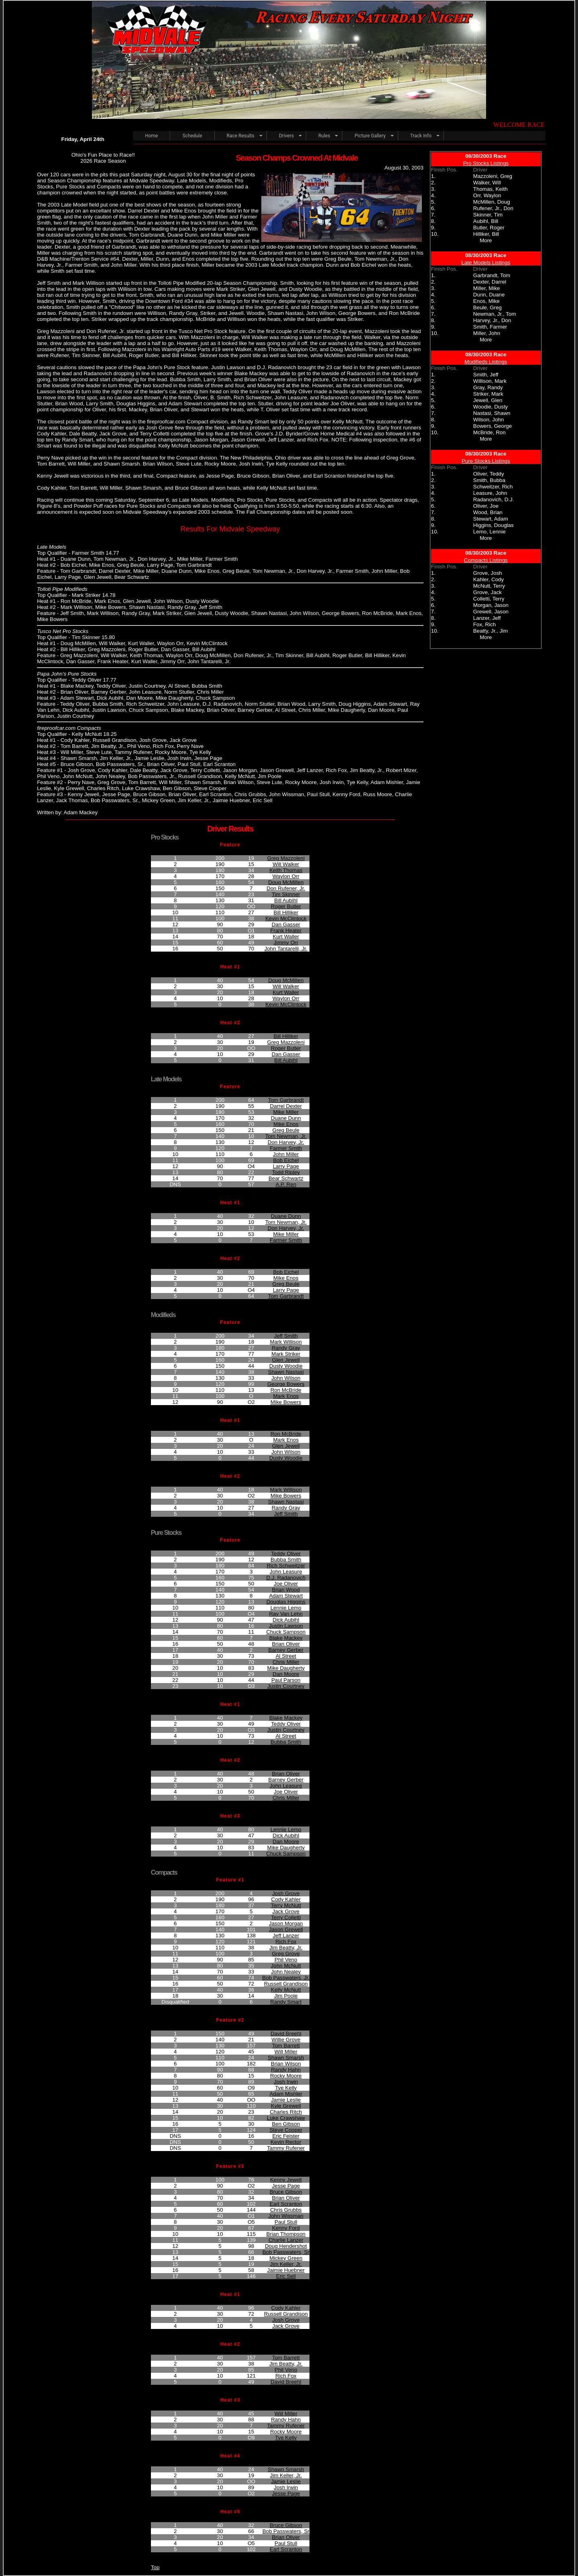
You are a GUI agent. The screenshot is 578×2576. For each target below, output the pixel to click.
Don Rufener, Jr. (286, 888)
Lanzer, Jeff (487, 618)
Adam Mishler (285, 2094)
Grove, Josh (487, 573)
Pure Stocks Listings (486, 461)
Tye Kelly (286, 2088)
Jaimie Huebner (286, 2270)
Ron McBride (286, 1390)
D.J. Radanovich (285, 1578)
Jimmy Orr (286, 943)
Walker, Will (487, 183)
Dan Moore (286, 1674)
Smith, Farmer (490, 327)
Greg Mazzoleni (286, 858)
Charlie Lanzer (286, 2240)
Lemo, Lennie (489, 532)
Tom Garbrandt (286, 1100)
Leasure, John (490, 493)
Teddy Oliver (286, 1554)
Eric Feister (286, 2136)
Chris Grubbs (286, 2210)
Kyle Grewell (286, 2106)
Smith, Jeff (486, 375)
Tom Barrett (286, 2046)
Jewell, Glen (488, 400)
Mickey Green (285, 2258)
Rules (324, 136)
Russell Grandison (286, 1984)
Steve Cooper (285, 2130)
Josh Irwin (286, 2082)
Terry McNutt (286, 1905)
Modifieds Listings (485, 362)
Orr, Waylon (487, 195)
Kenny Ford (286, 2228)
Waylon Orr (286, 876)
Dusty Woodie (286, 1366)
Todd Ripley (286, 1172)
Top (155, 2567)
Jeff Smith (286, 1336)
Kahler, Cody (488, 579)
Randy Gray (286, 1348)
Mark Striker (285, 1354)
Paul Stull (286, 2222)
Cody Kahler (286, 1899)
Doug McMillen (285, 882)
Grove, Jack (487, 592)
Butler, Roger (489, 228)
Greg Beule (286, 1130)
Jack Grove (286, 1911)
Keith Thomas (285, 870)
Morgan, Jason (491, 605)
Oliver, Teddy (488, 474)
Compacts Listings (486, 560)
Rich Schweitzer (286, 1566)
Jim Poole (286, 1996)
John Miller (286, 1154)
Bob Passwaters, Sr (286, 2252)
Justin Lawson (286, 1626)
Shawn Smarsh (286, 2058)
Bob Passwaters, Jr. (285, 1978)
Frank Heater (285, 930)
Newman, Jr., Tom (494, 314)
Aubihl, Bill (485, 221)
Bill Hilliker (286, 912)
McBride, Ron (489, 432)
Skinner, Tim (488, 215)
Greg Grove (286, 1954)
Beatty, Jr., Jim (490, 631)
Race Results (240, 136)
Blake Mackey (286, 1638)
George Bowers (286, 1384)
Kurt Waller (286, 937)
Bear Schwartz (286, 1178)
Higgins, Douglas (493, 525)
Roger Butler (286, 906)
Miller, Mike (486, 288)
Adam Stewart (286, 1596)
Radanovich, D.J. (493, 499)
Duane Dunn (286, 1118)
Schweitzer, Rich (493, 487)
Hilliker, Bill (486, 234)
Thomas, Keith (490, 189)
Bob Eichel (286, 1160)
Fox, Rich (484, 624)
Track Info (420, 136)
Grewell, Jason (491, 612)
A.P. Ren (285, 1184)
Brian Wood (286, 1590)
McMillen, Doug (491, 202)
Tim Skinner (286, 894)
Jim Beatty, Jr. (286, 1948)
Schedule (192, 136)
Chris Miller (286, 1662)
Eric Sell (286, 2276)
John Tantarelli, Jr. (286, 949)
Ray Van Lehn (285, 1614)
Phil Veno (286, 1960)
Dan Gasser (286, 924)
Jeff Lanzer (286, 1936)
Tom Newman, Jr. (286, 1136)
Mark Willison (286, 1342)
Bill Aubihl (285, 900)
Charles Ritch (286, 2112)
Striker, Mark (488, 394)
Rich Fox (286, 1942)
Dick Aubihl (286, 1620)
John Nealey (286, 1972)
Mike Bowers (286, 1402)
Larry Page (286, 1166)
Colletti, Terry (489, 599)
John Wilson (286, 1378)
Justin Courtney (286, 1686)
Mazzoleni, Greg (492, 176)
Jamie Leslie (286, 2100)
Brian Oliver (286, 1644)
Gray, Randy (488, 387)
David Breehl (286, 2034)
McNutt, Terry (489, 586)
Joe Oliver (286, 1584)
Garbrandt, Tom (491, 275)
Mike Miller (286, 1112)
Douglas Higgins (286, 1602)
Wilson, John (488, 420)
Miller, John (486, 333)
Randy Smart (285, 2002)
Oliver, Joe (486, 506)
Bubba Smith (286, 1560)
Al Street (286, 1656)
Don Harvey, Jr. (286, 1142)
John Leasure (286, 1572)
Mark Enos (286, 1396)
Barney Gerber (286, 1650)
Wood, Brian (488, 512)
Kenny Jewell (286, 2180)
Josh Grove (285, 1893)
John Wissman (286, 2216)
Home (151, 136)
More (486, 240)
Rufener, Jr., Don (493, 208)
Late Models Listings (486, 262)
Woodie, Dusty (490, 407)
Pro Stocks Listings (486, 163)
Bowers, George (492, 426)
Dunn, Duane (489, 295)
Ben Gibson (286, 2124)
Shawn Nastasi (286, 1372)
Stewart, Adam (490, 519)
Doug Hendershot (286, 2246)
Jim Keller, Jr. (286, 2264)
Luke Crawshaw (286, 2118)
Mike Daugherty (286, 1668)
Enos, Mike (486, 301)
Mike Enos (285, 1124)
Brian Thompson (285, 2234)
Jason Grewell (286, 1929)
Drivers (286, 136)
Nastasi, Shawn (492, 413)
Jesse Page (286, 2186)
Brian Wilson (286, 2064)
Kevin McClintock (285, 918)
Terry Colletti (286, 1917)
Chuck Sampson (285, 1632)
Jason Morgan (286, 1923)
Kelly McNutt (286, 1990)
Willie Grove (285, 2040)
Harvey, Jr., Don (492, 320)
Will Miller (286, 2052)
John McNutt (286, 1966)
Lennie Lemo (286, 1608)
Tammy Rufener (286, 2148)
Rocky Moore (286, 2076)
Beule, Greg (487, 307)
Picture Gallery (369, 136)
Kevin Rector (286, 2142)
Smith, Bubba (489, 480)
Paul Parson (286, 1680)
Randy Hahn (286, 2070)
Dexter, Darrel (489, 282)
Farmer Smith (286, 1148)
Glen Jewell (286, 1360)
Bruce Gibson (286, 2192)
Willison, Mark (490, 381)
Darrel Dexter (286, 1106)
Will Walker (286, 864)
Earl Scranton (286, 2204)
